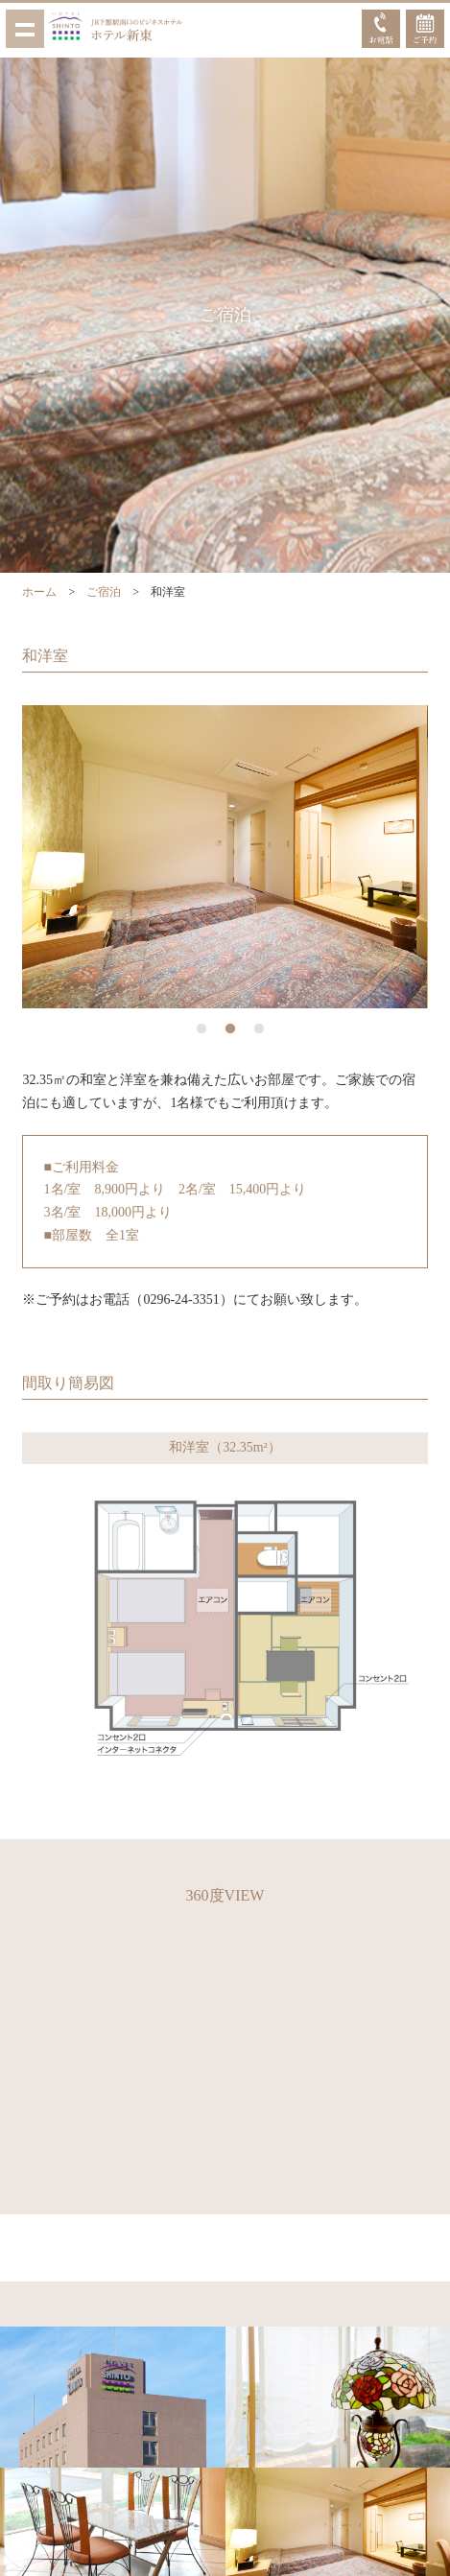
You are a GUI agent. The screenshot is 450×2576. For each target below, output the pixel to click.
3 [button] (259, 1029)
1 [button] (201, 1029)
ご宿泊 (103, 592)
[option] (224, 856)
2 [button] (230, 1029)
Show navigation (25, 29)
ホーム (39, 592)
